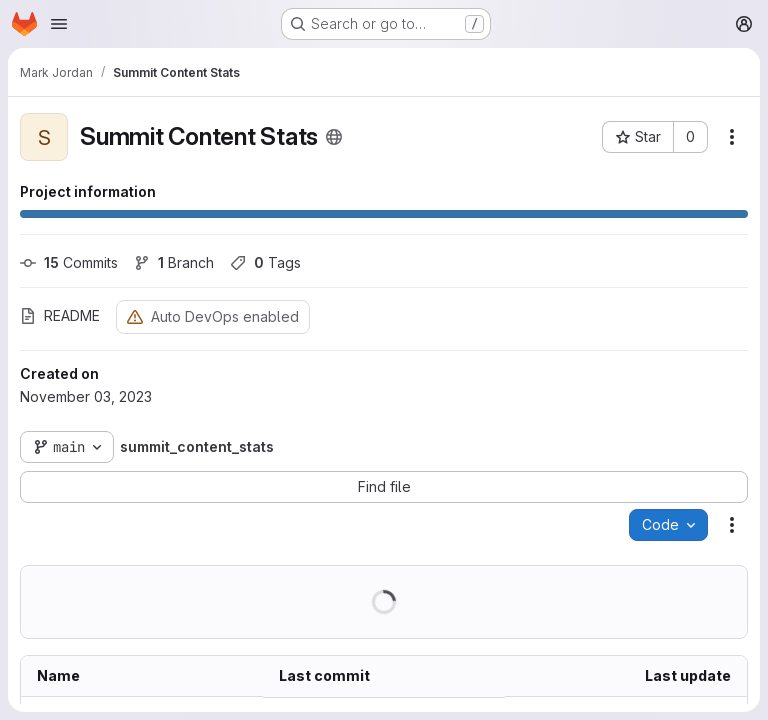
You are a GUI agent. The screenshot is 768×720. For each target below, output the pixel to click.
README (60, 315)
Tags (265, 262)
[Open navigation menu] (59, 24)
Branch (174, 262)
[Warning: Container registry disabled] (135, 316)
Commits (69, 262)
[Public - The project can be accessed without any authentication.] (334, 137)
